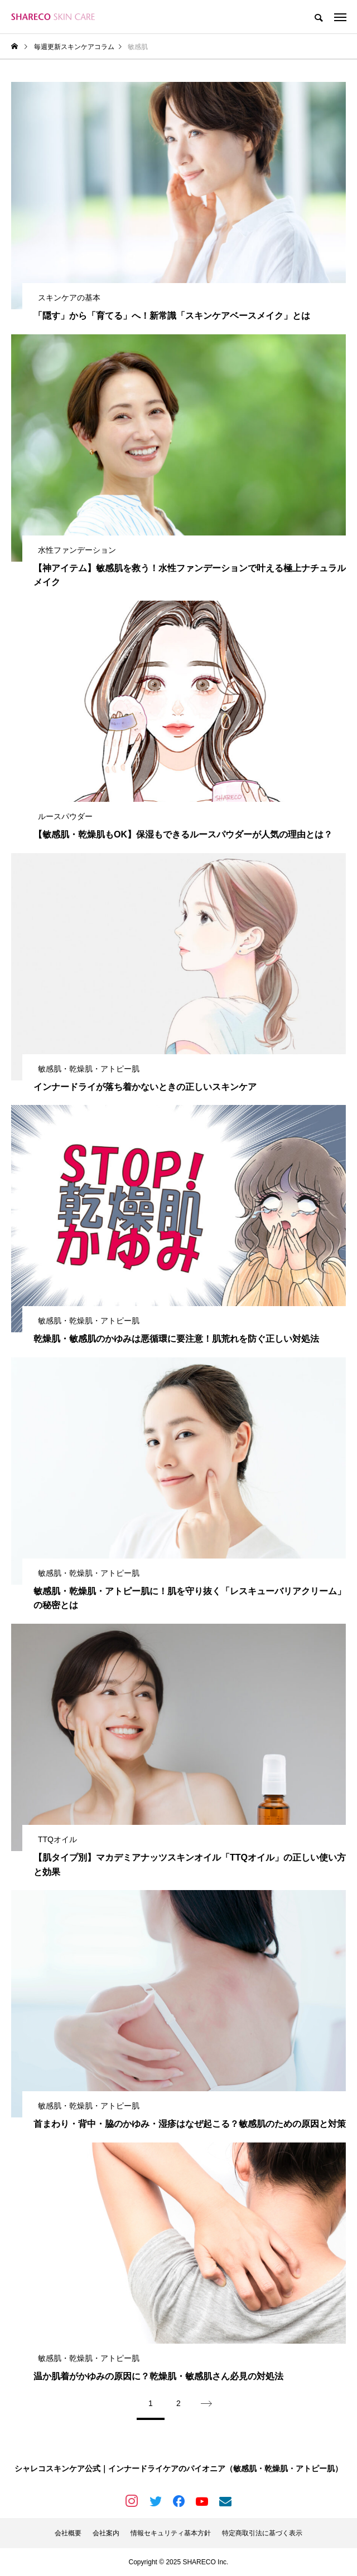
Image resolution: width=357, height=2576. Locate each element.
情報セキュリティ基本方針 (171, 2533)
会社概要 (68, 2533)
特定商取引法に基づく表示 (262, 2533)
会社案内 (106, 2533)
